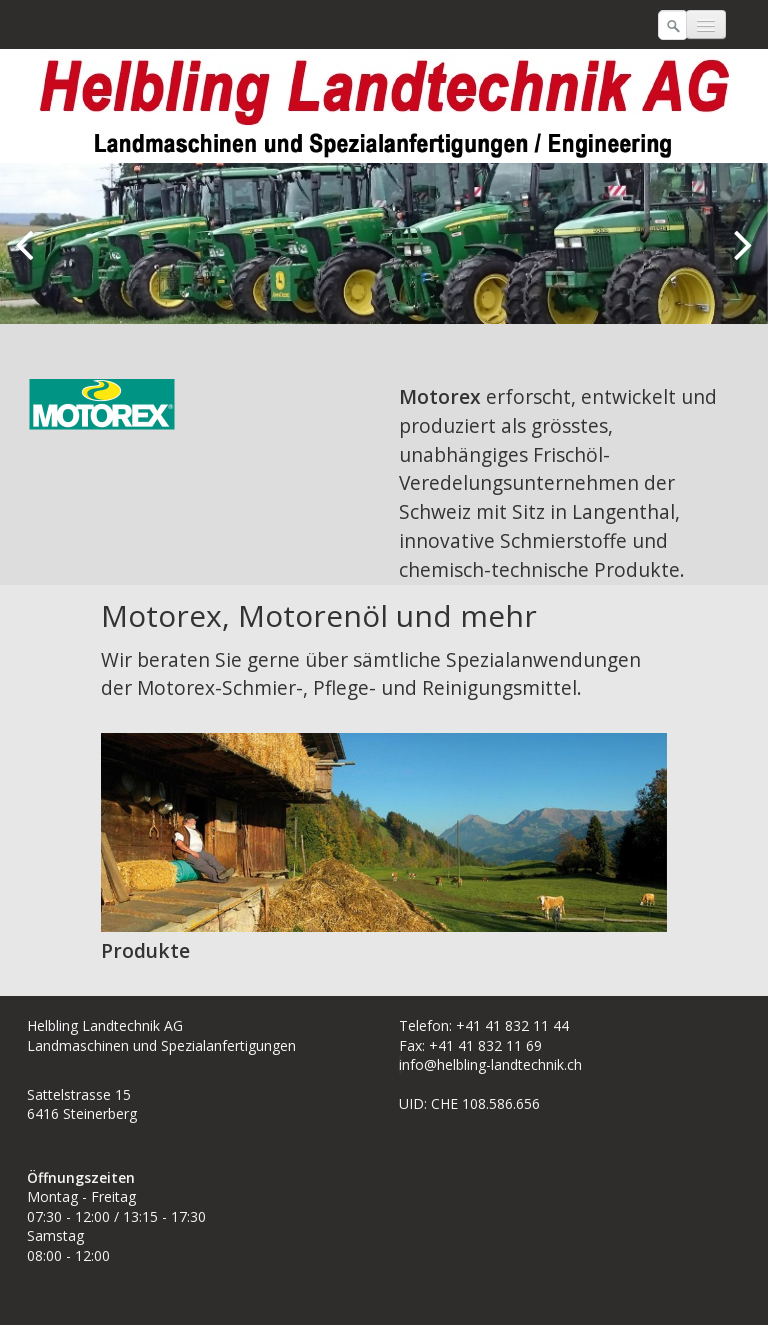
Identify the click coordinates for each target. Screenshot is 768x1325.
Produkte (145, 950)
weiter (738, 260)
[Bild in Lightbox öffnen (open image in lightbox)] (102, 404)
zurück (30, 260)
